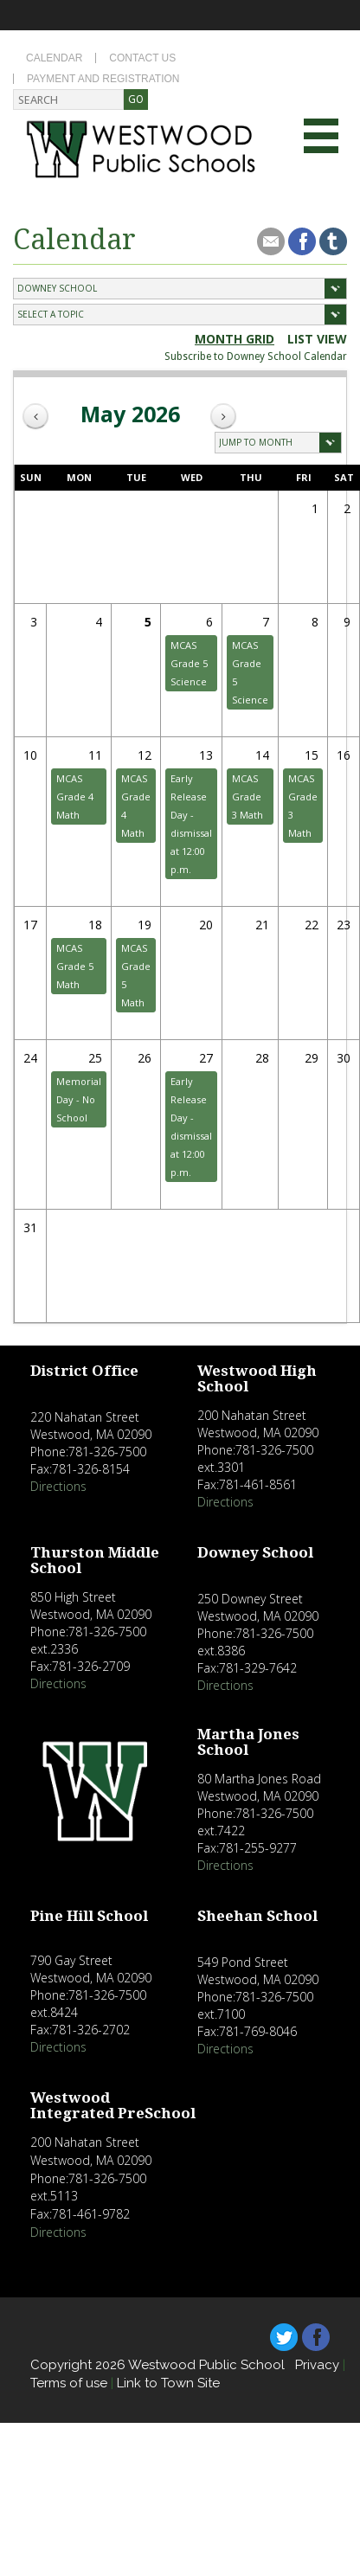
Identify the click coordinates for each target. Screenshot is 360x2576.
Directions (58, 1486)
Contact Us (142, 58)
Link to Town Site (168, 2383)
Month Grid (234, 339)
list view (317, 339)
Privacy (317, 2365)
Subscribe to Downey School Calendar (255, 356)
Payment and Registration (103, 79)
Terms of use (68, 2383)
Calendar (54, 58)
